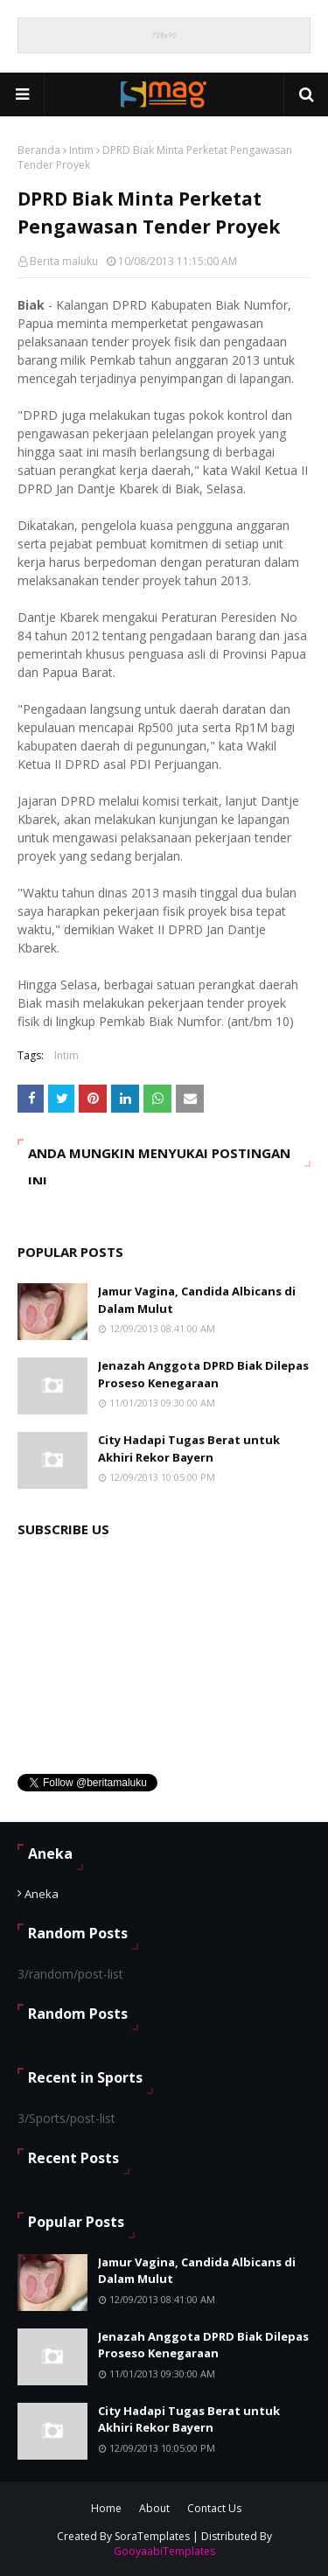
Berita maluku (64, 261)
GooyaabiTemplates (164, 2551)
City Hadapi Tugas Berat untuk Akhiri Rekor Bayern (189, 1448)
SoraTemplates (152, 2536)
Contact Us (214, 2508)
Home (106, 2508)
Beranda (38, 150)
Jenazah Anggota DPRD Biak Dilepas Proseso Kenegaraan (203, 1374)
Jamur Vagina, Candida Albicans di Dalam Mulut (197, 1299)
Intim (81, 150)
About (154, 2508)
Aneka (41, 1894)
